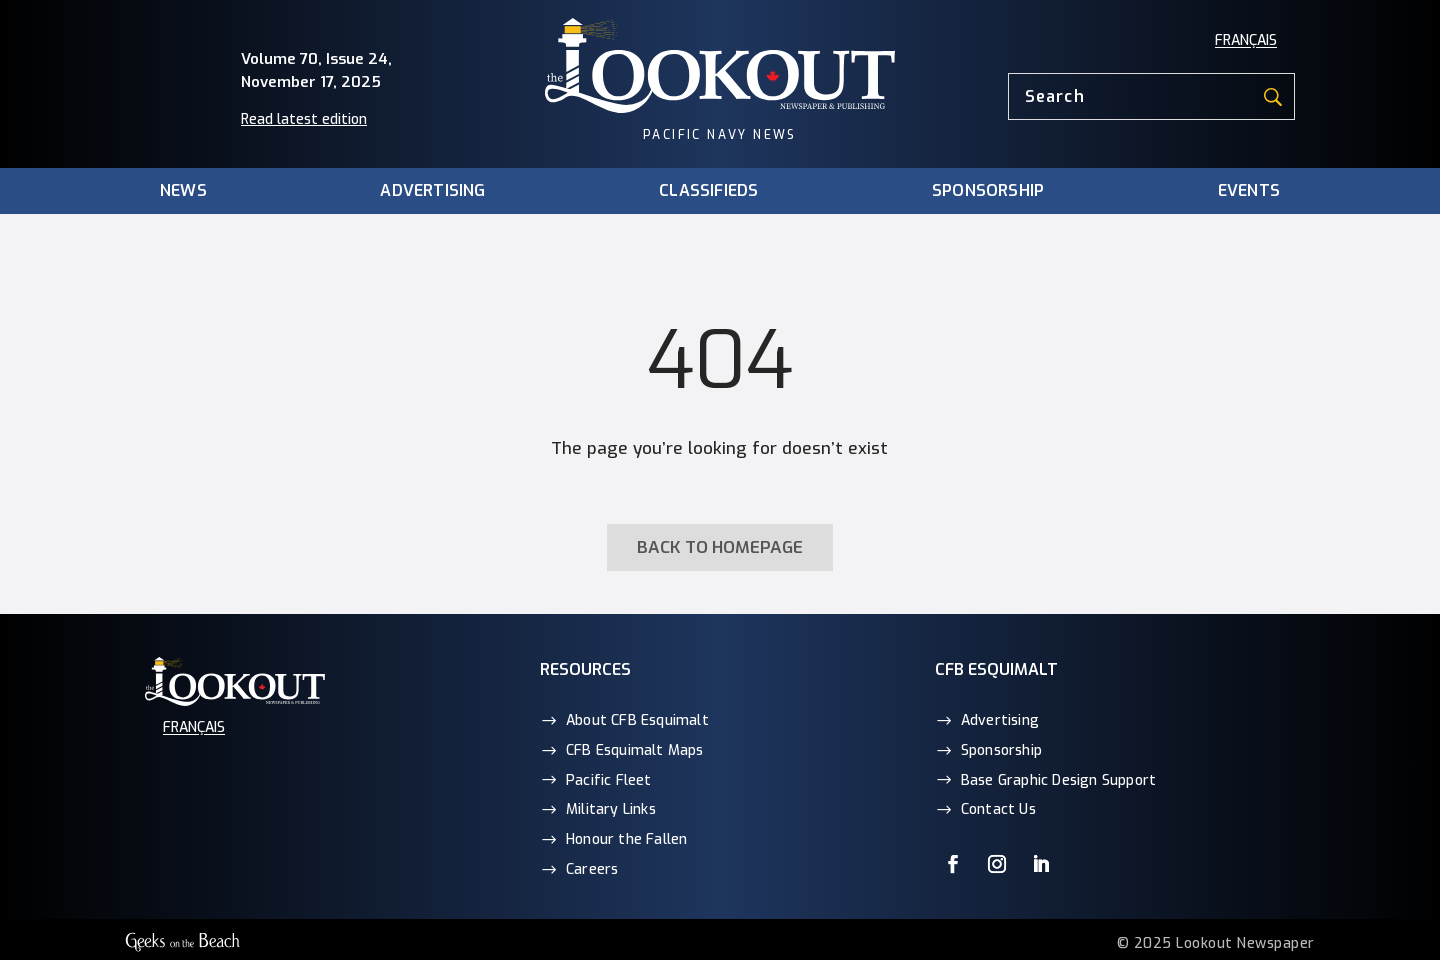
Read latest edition (304, 119)
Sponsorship (988, 191)
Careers (592, 869)
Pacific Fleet (609, 780)
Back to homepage (720, 547)
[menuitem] (1246, 41)
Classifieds (708, 191)
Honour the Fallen (626, 839)
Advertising (432, 191)
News (183, 191)
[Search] (1152, 96)
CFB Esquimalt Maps (635, 750)
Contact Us (998, 809)
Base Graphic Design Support (1058, 780)
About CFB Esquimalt (637, 720)
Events (1249, 191)
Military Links (611, 809)
